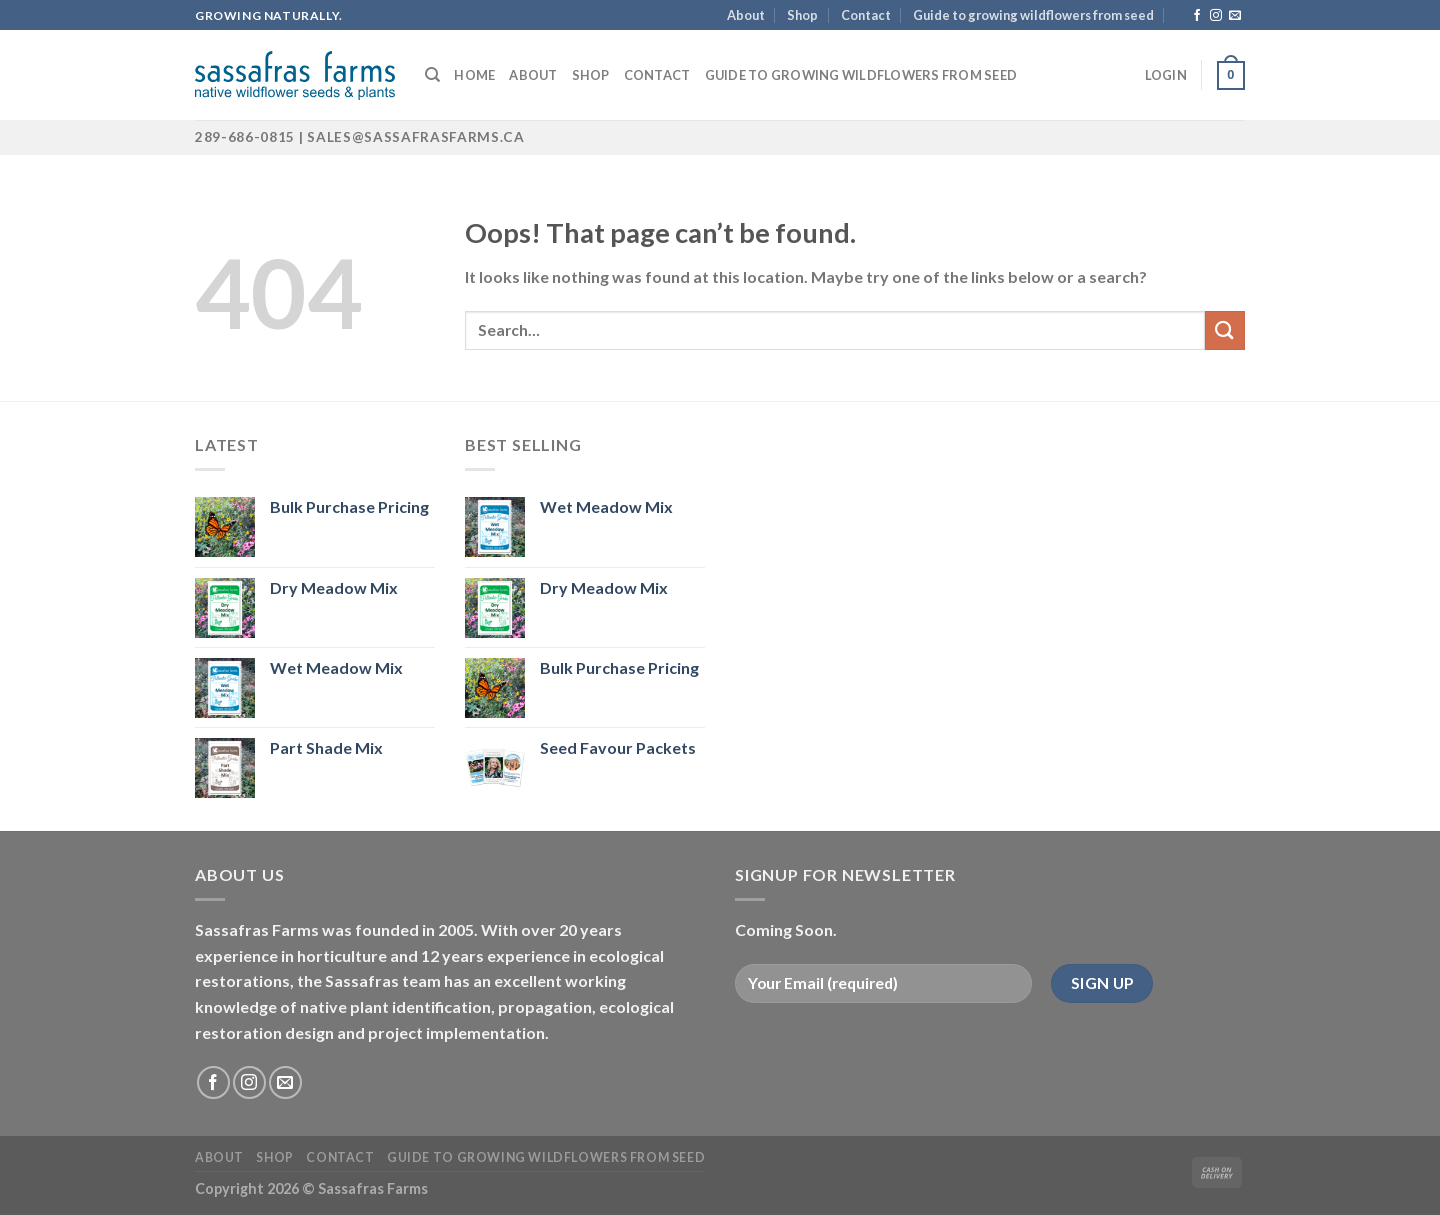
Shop (802, 15)
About (746, 15)
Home (474, 75)
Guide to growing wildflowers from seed (1033, 15)
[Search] (432, 75)
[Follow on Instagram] (1216, 16)
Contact (866, 15)
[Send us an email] (1235, 16)
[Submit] (1225, 330)
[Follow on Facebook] (1197, 16)
